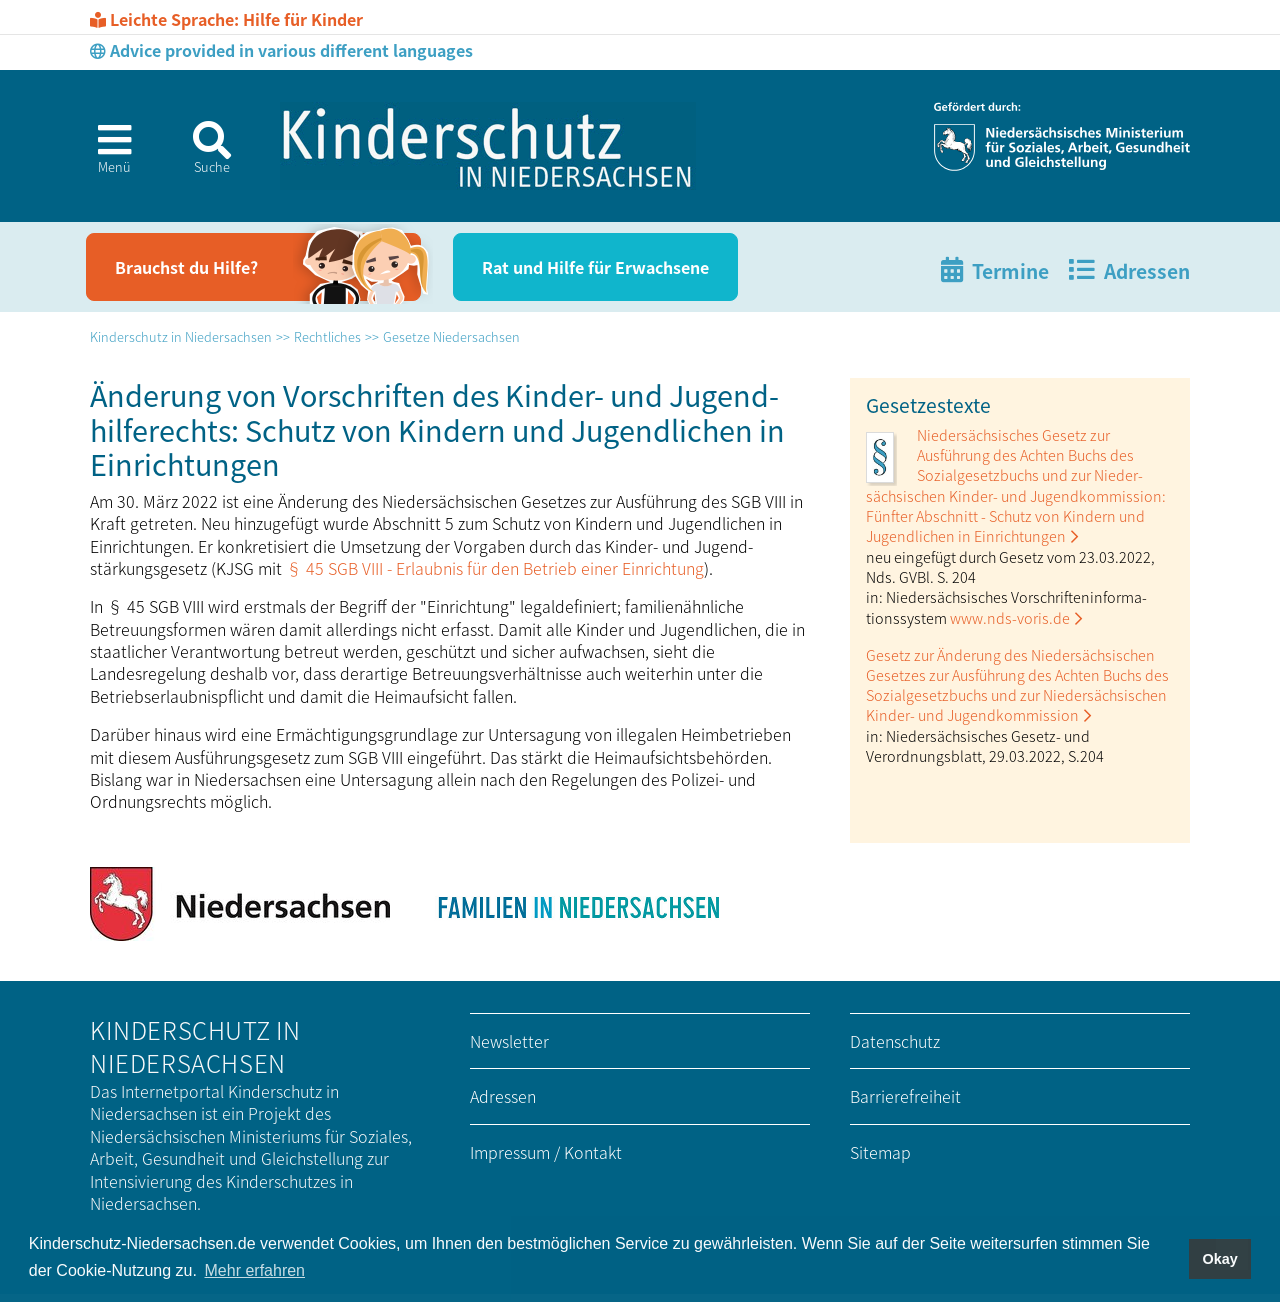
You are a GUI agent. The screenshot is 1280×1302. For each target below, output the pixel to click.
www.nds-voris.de (1010, 617)
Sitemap (880, 1152)
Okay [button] (1219, 1259)
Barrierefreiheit (905, 1096)
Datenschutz (895, 1041)
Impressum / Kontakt (546, 1152)
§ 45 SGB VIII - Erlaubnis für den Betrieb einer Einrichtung (495, 568)
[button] (106, 155)
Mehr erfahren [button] (255, 1270)
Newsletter (509, 1041)
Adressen (503, 1096)
